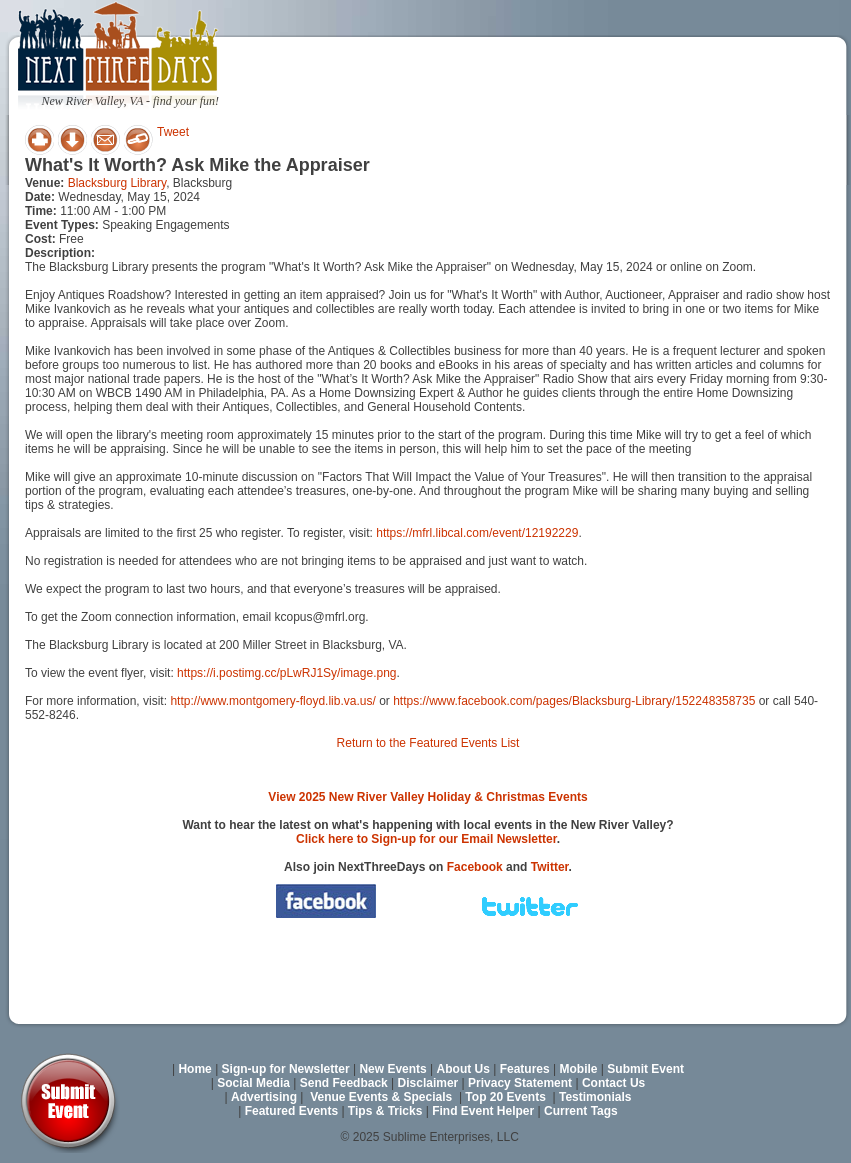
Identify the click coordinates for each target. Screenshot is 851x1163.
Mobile (579, 1069)
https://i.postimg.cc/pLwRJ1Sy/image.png (286, 673)
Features (525, 1069)
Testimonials (595, 1097)
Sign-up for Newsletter (286, 1069)
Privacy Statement (520, 1083)
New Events (392, 1069)
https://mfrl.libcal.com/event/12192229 (477, 533)
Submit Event (645, 1069)
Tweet (173, 132)
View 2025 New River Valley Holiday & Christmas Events (427, 797)
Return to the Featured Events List (428, 743)
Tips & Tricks (385, 1111)
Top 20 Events (505, 1097)
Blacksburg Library (117, 183)
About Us (463, 1069)
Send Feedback (344, 1083)
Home (194, 1069)
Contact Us (613, 1083)
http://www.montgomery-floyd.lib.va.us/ (272, 701)
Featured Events (291, 1111)
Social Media (253, 1083)
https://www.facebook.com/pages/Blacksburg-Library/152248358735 (574, 701)
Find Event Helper (483, 1111)
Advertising (264, 1097)
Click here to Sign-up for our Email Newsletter (426, 839)
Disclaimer (428, 1083)
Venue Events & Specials (381, 1097)
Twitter (550, 867)
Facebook (475, 867)
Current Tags (581, 1111)
